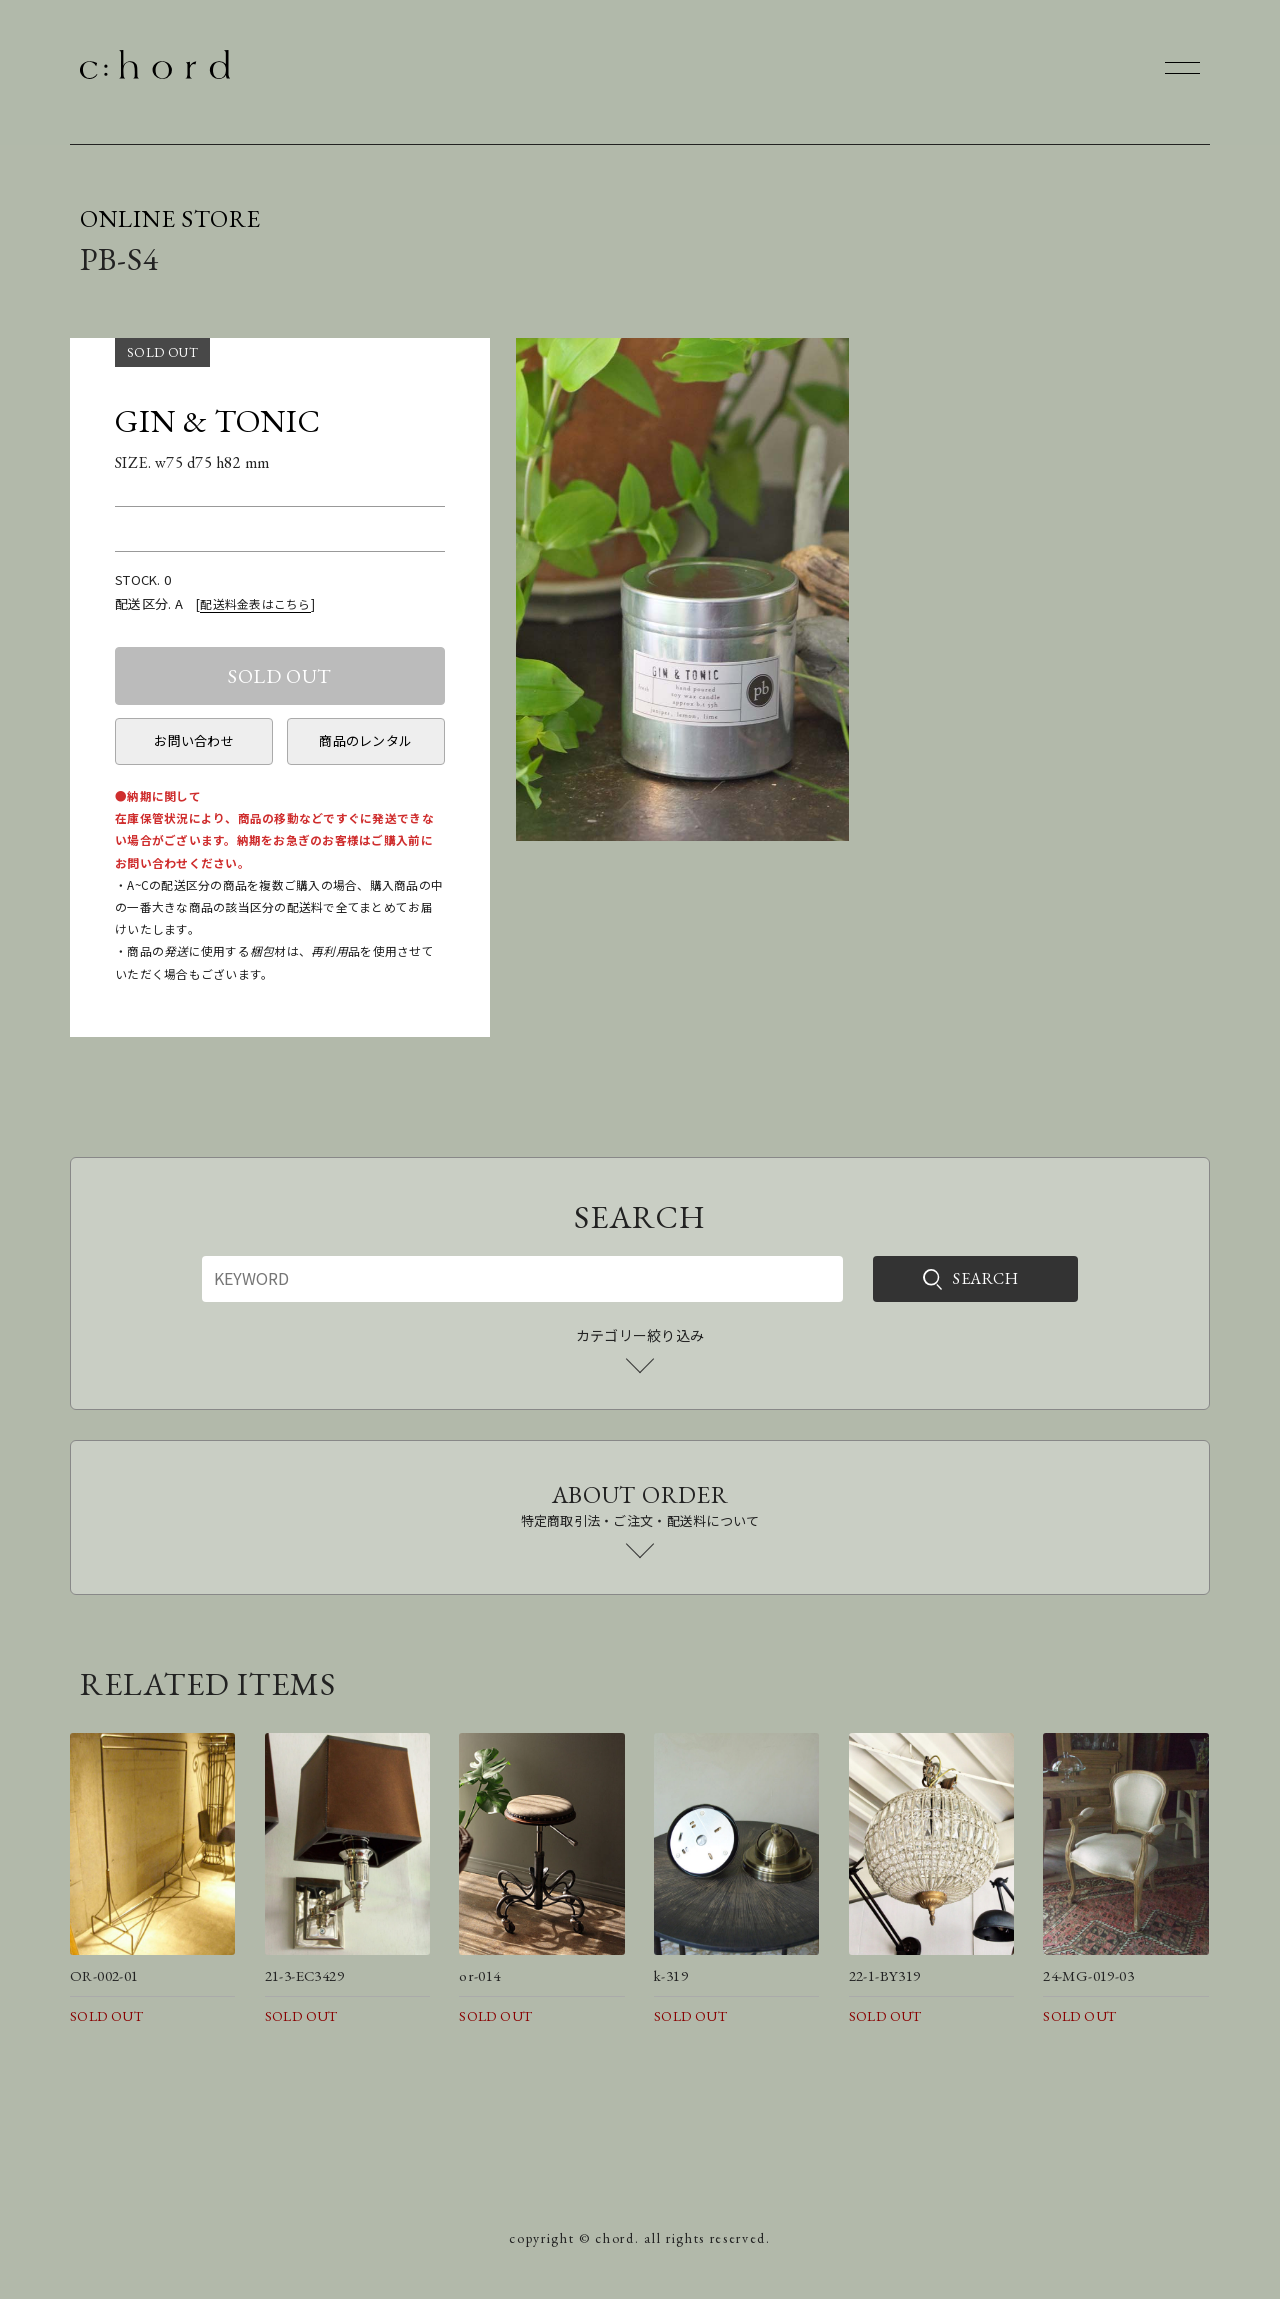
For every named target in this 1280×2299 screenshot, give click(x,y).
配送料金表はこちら (255, 603)
